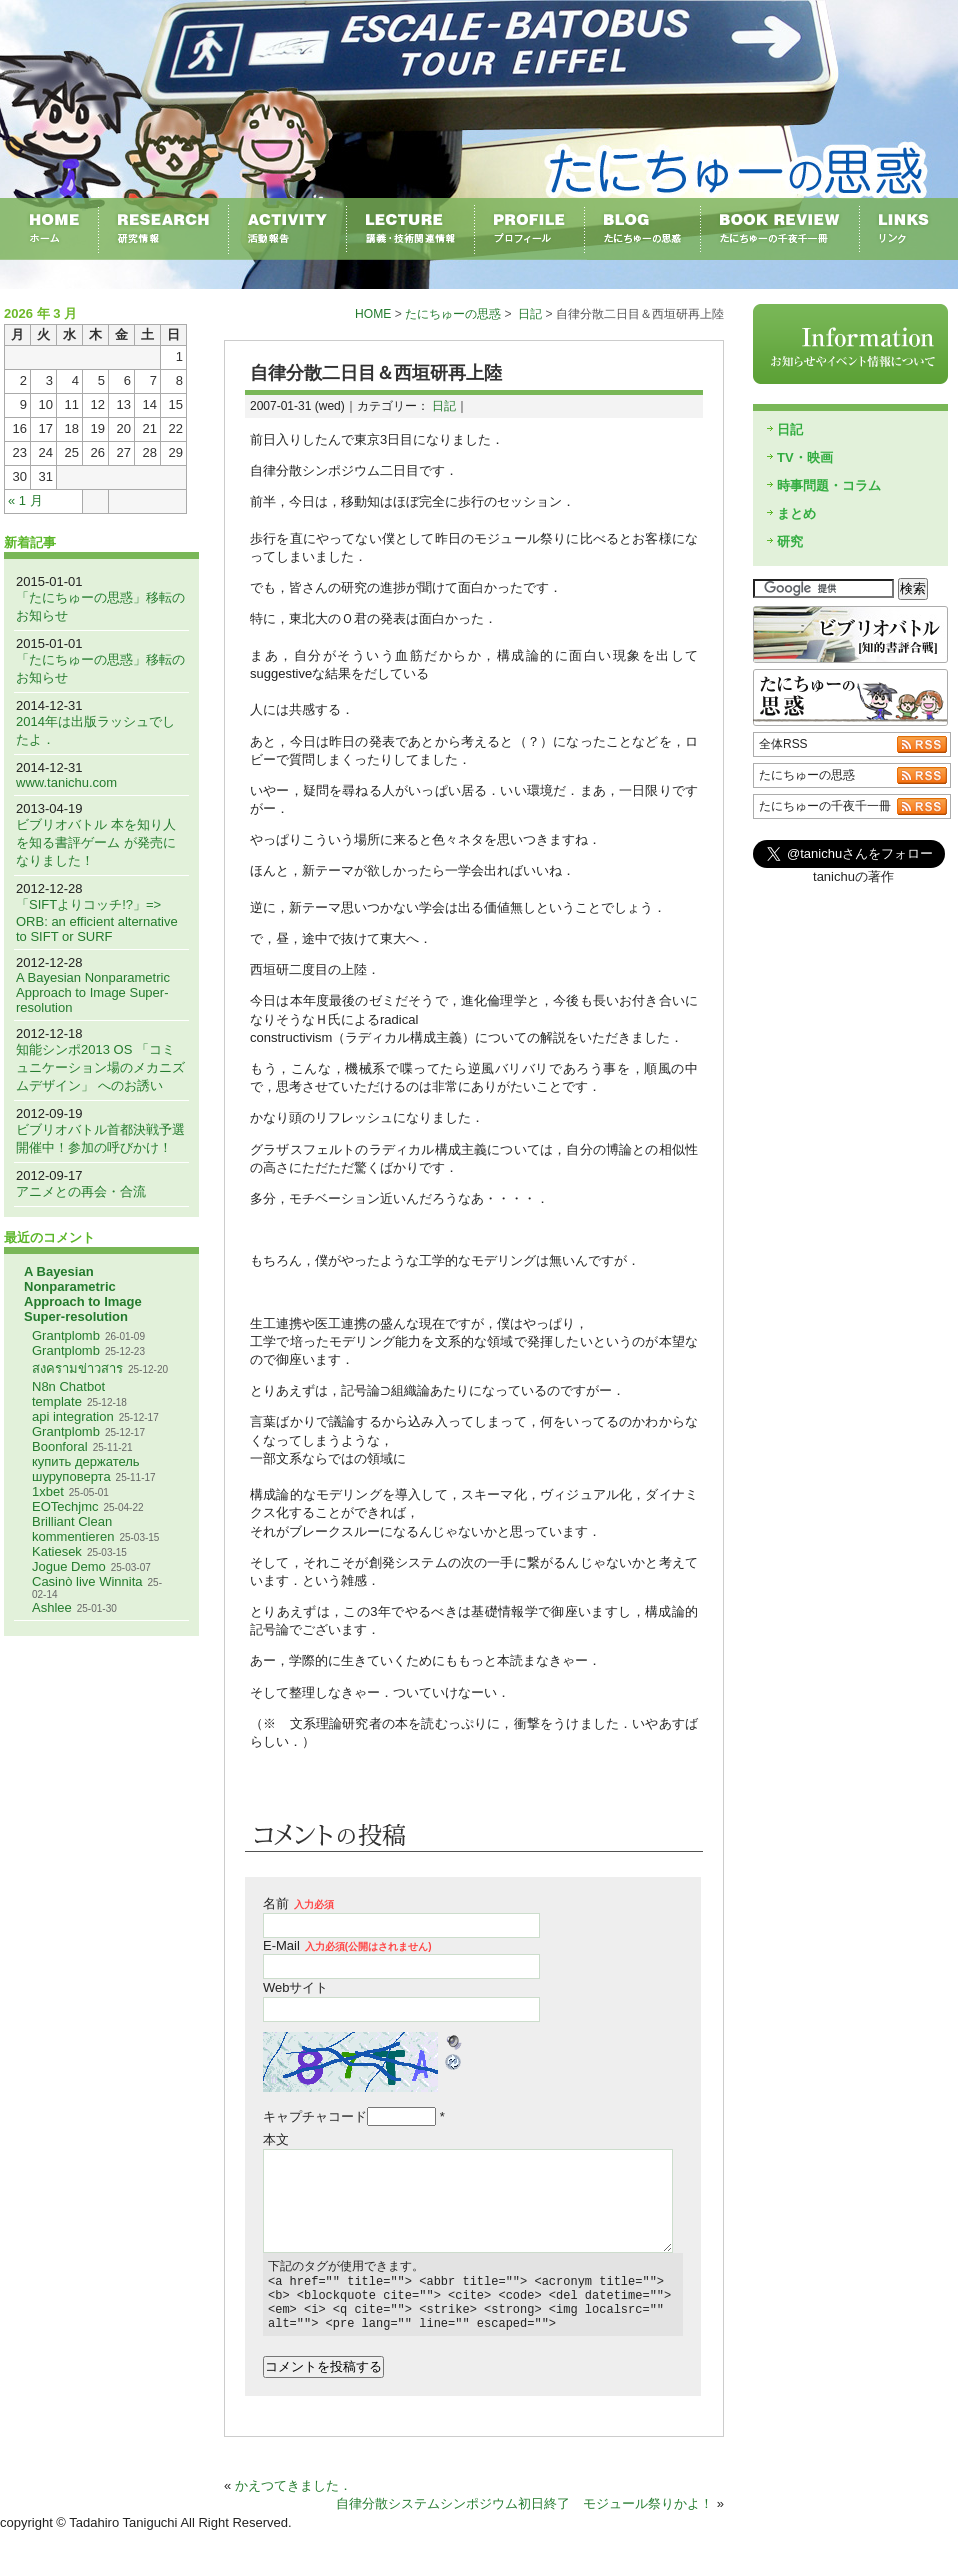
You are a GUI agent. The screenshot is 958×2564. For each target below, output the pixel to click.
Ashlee (52, 1607)
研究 (790, 541)
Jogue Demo (69, 1566)
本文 (276, 2139)
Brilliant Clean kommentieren (73, 1529)
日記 (530, 314)
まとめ (796, 513)
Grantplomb (66, 1335)
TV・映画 (805, 457)
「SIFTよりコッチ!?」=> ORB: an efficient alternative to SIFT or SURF (97, 920)
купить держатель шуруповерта (86, 1469)
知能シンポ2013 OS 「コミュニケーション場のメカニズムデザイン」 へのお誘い (100, 1067)
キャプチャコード (315, 2116)
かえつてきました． (293, 2497)
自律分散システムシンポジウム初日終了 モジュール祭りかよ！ (524, 2515)
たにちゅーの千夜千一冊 (825, 806)
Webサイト (296, 1987)
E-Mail (347, 1945)
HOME (373, 314)
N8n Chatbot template (68, 1394)
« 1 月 (25, 500)
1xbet (48, 1491)
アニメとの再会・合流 (81, 1191)
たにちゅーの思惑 (453, 314)
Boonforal (60, 1446)
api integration (73, 1416)
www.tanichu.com (66, 782)
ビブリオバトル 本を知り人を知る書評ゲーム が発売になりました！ (96, 842)
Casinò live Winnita (87, 1581)
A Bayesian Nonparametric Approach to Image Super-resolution (93, 992)
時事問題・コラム (829, 485)
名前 (298, 1903)
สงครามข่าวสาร (77, 1368)
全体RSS (783, 744)
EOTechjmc (65, 1506)
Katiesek (57, 1551)
